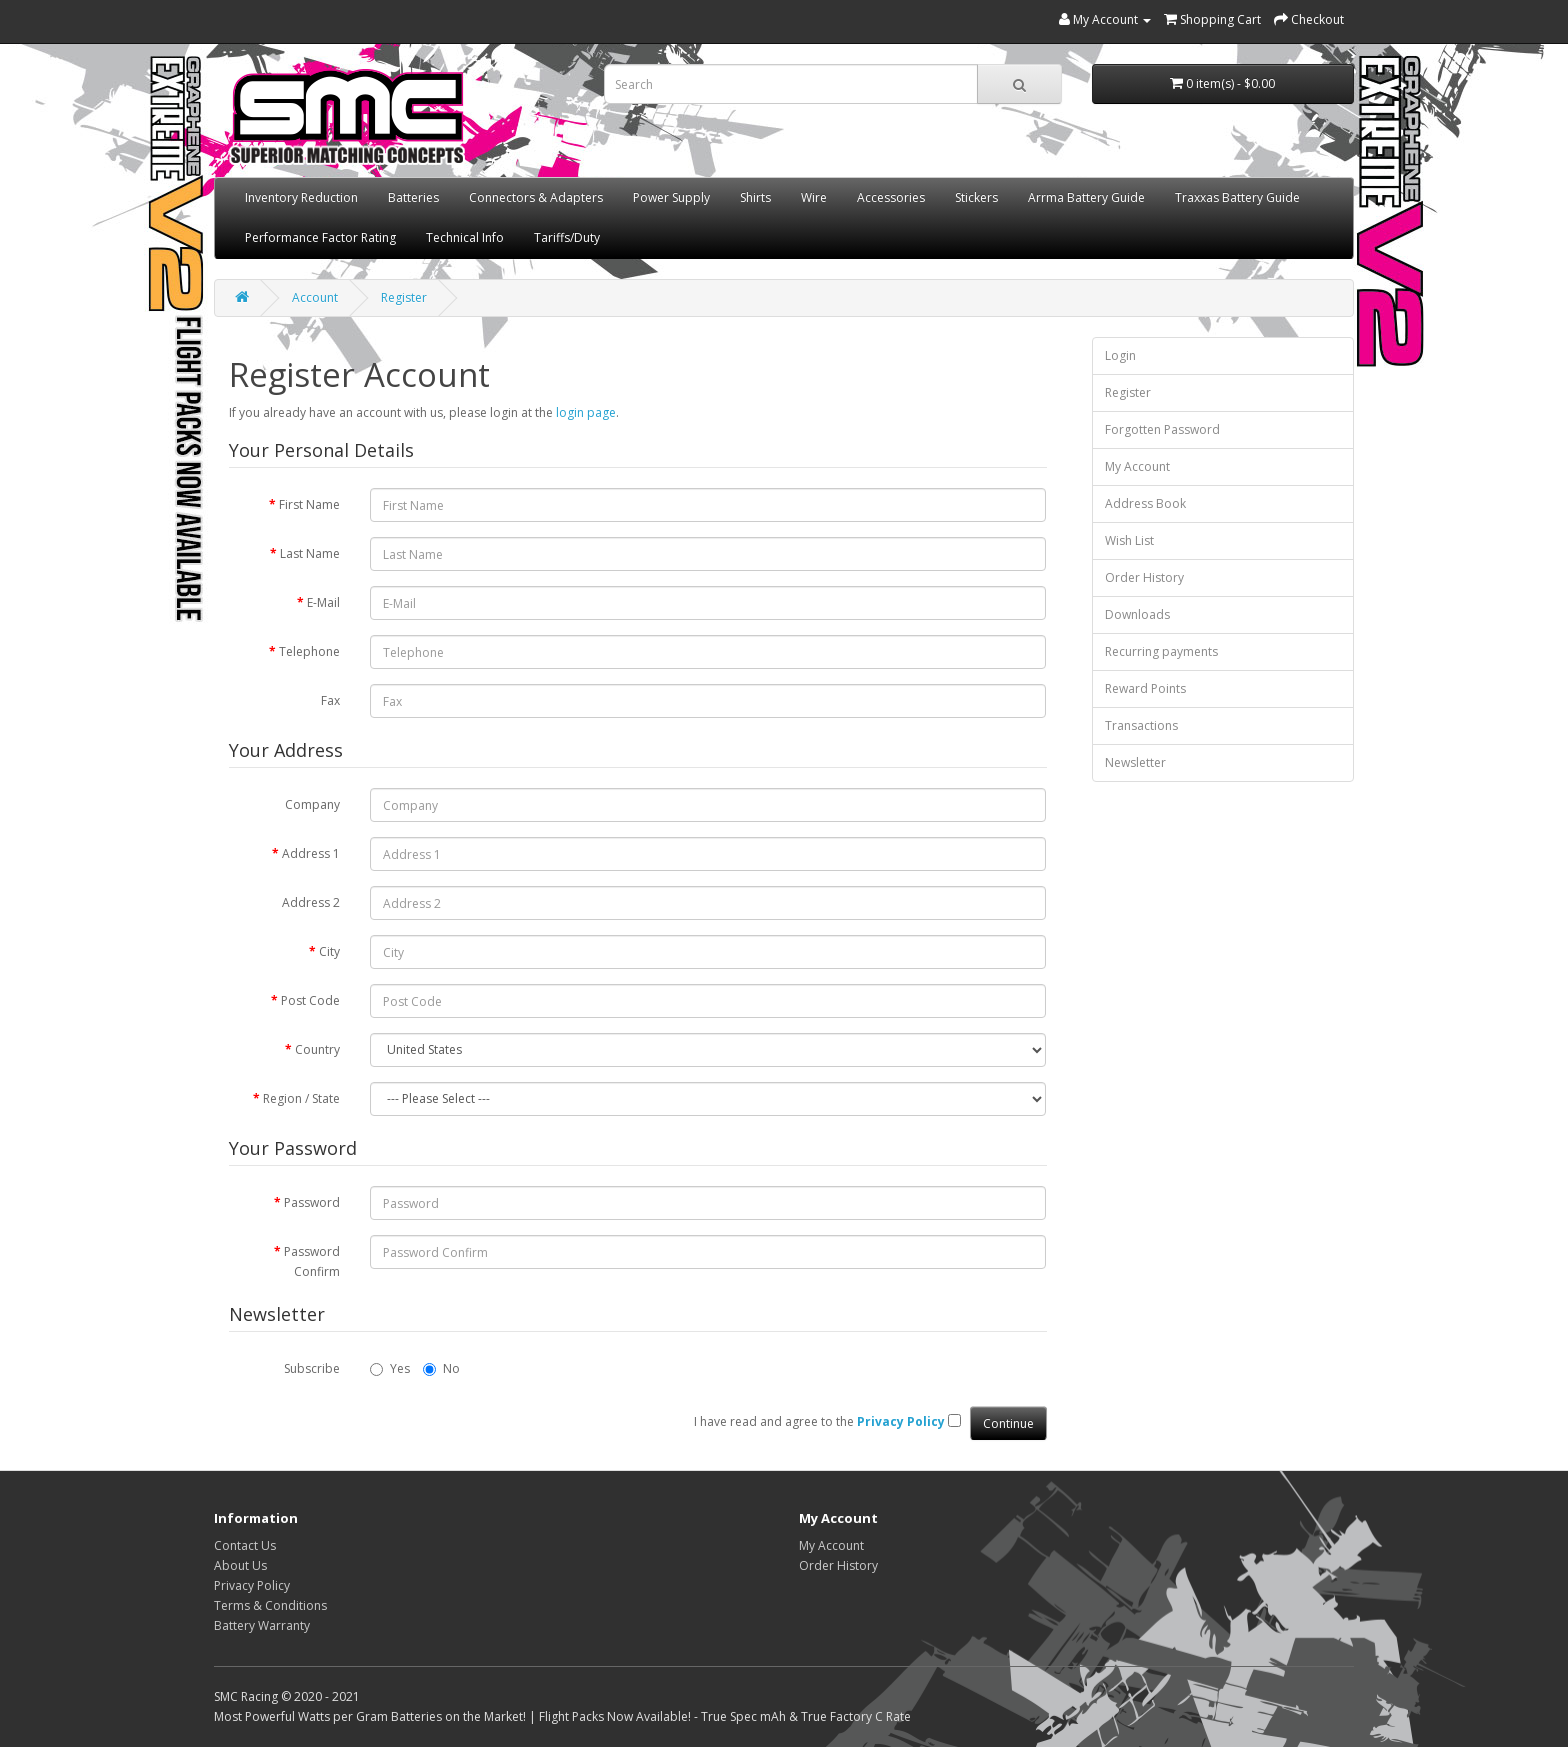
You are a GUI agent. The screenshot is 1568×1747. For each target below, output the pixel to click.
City (329, 951)
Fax (330, 700)
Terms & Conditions (270, 1605)
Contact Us (245, 1545)
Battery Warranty (262, 1625)
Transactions (1141, 725)
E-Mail (323, 602)
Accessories (891, 197)
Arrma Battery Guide (1086, 197)
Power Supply (671, 197)
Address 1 (311, 853)
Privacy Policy (252, 1585)
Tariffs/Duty (567, 237)
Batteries (413, 197)
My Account (1137, 466)
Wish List (1129, 540)
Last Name (310, 553)
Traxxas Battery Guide (1237, 197)
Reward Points (1145, 688)
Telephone (309, 651)
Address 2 (311, 902)
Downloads (1137, 614)
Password (312, 1202)
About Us (240, 1565)
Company (312, 804)
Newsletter (1135, 762)
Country (317, 1049)
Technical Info (465, 237)
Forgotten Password (1162, 429)
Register (404, 297)
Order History (1144, 577)
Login (1120, 355)
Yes (390, 1368)
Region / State (301, 1098)
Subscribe (312, 1368)
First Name (309, 504)
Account (315, 297)
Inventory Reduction (301, 197)
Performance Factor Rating (320, 237)
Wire (814, 197)
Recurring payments (1161, 651)
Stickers (976, 197)
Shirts (755, 197)
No (441, 1368)
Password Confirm (312, 1261)
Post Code (310, 1000)
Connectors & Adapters (536, 197)
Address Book (1145, 503)
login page (586, 412)
